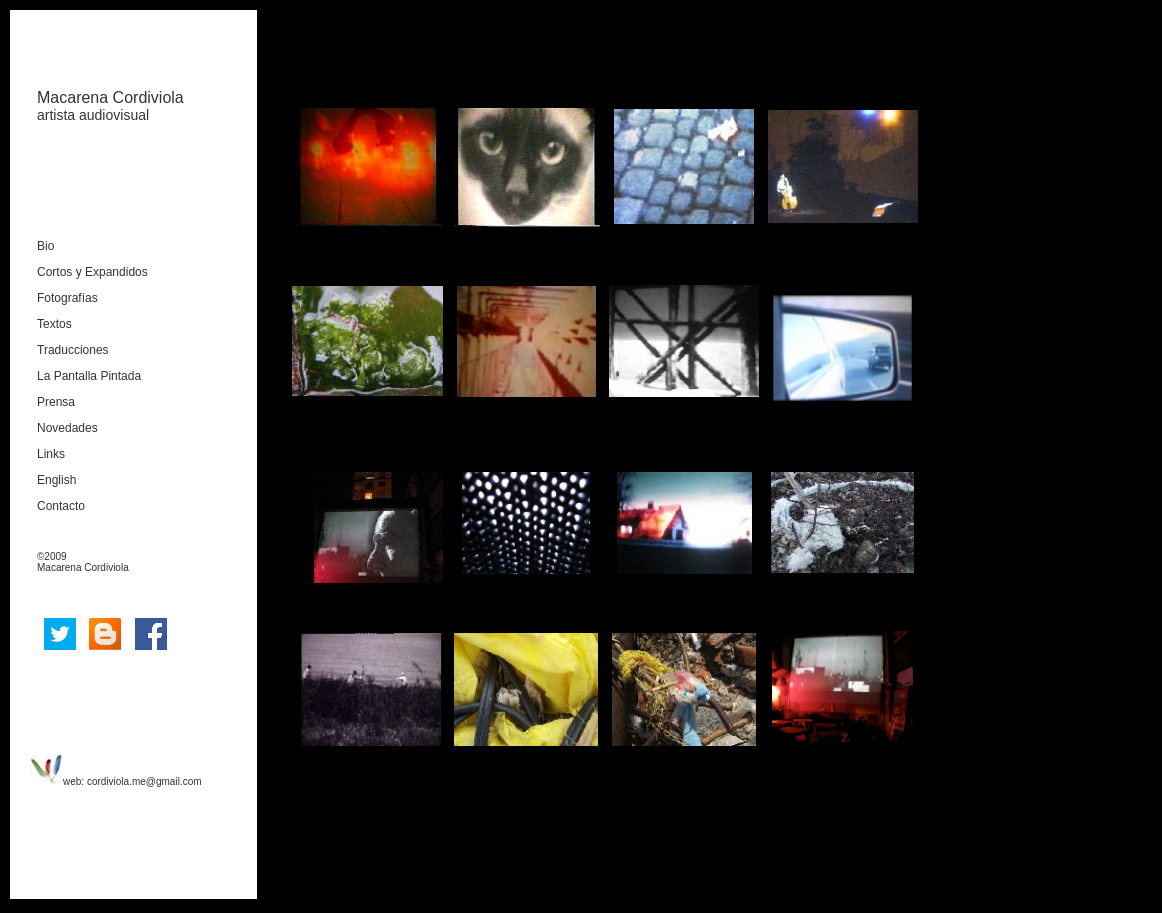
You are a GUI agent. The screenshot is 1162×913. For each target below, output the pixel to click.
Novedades (67, 428)
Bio (45, 246)
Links (51, 454)
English (56, 480)
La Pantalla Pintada (89, 376)
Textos (54, 324)
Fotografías (67, 298)
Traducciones (73, 350)
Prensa (56, 402)
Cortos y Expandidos (92, 272)
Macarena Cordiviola (110, 97)
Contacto (61, 506)
